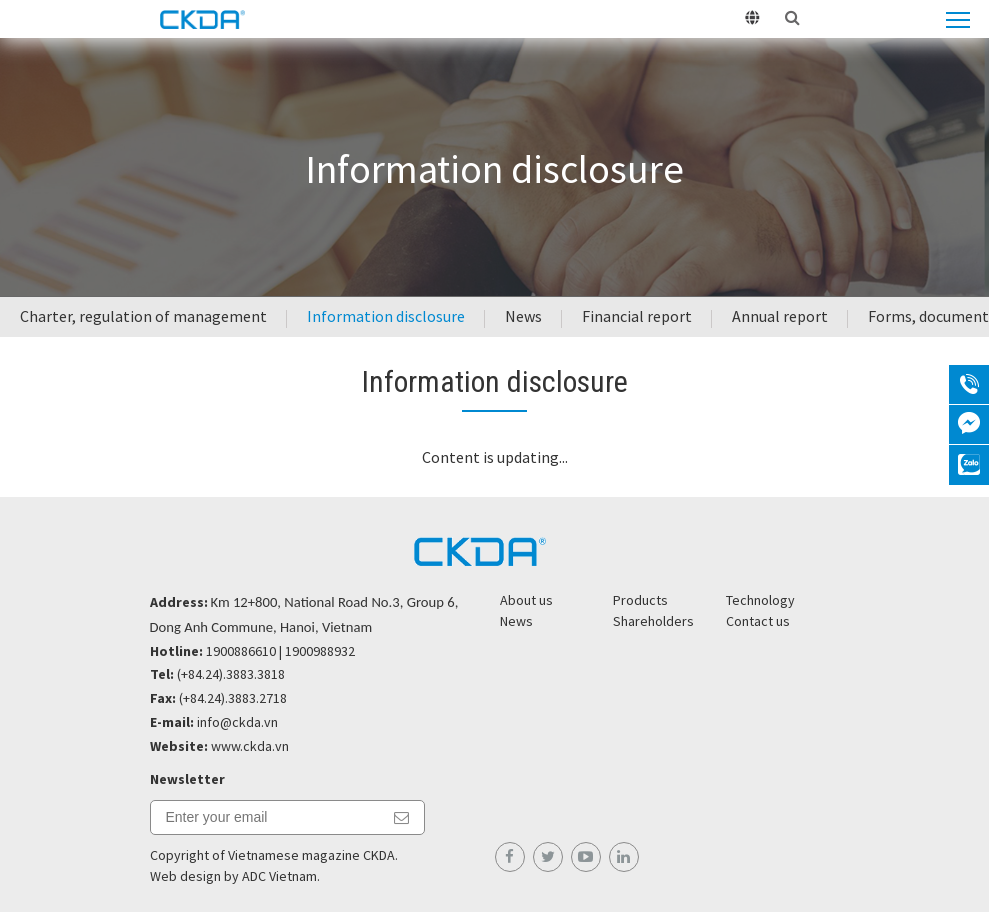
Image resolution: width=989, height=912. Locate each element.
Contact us (758, 621)
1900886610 (241, 651)
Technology (760, 600)
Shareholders (653, 621)
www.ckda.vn (250, 746)
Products (640, 600)
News (523, 316)
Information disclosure (386, 316)
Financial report (637, 316)
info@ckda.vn (237, 722)
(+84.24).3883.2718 (233, 698)
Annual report (780, 316)
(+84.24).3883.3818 (231, 674)
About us (526, 600)
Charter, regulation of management (143, 316)
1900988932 (320, 651)
